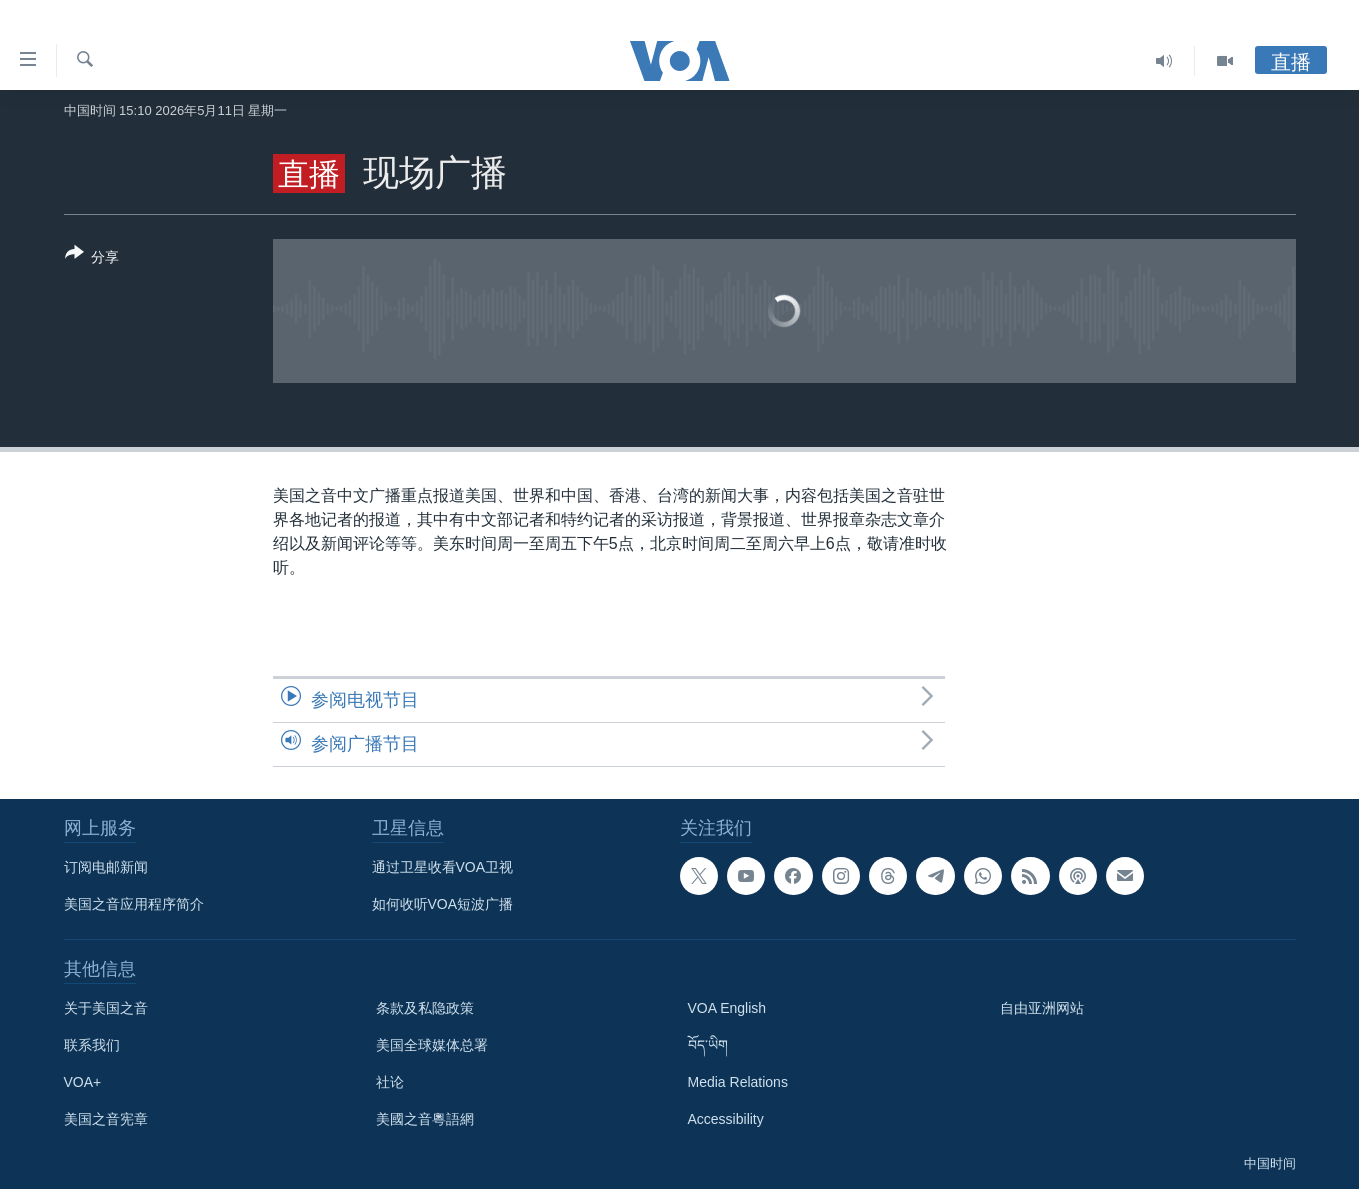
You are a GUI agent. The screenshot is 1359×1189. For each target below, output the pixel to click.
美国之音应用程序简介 (134, 904)
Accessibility (726, 1119)
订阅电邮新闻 (106, 867)
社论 (390, 1082)
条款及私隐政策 (425, 1008)
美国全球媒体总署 (432, 1045)
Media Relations (738, 1082)
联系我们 (92, 1045)
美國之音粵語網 (425, 1119)
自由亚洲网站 (1042, 1008)
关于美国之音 (106, 1008)
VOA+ (83, 1082)
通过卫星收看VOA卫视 (443, 867)
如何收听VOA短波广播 (443, 904)
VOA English (727, 1008)
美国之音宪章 (106, 1119)
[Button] (92, 259)
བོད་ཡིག (708, 1045)
